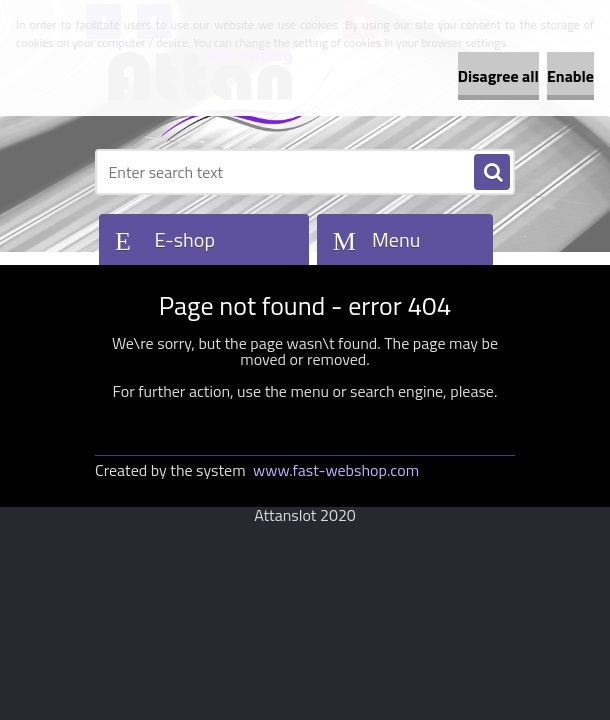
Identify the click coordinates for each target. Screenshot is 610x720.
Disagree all (498, 76)
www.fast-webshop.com (336, 470)
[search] (492, 173)
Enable (570, 76)
